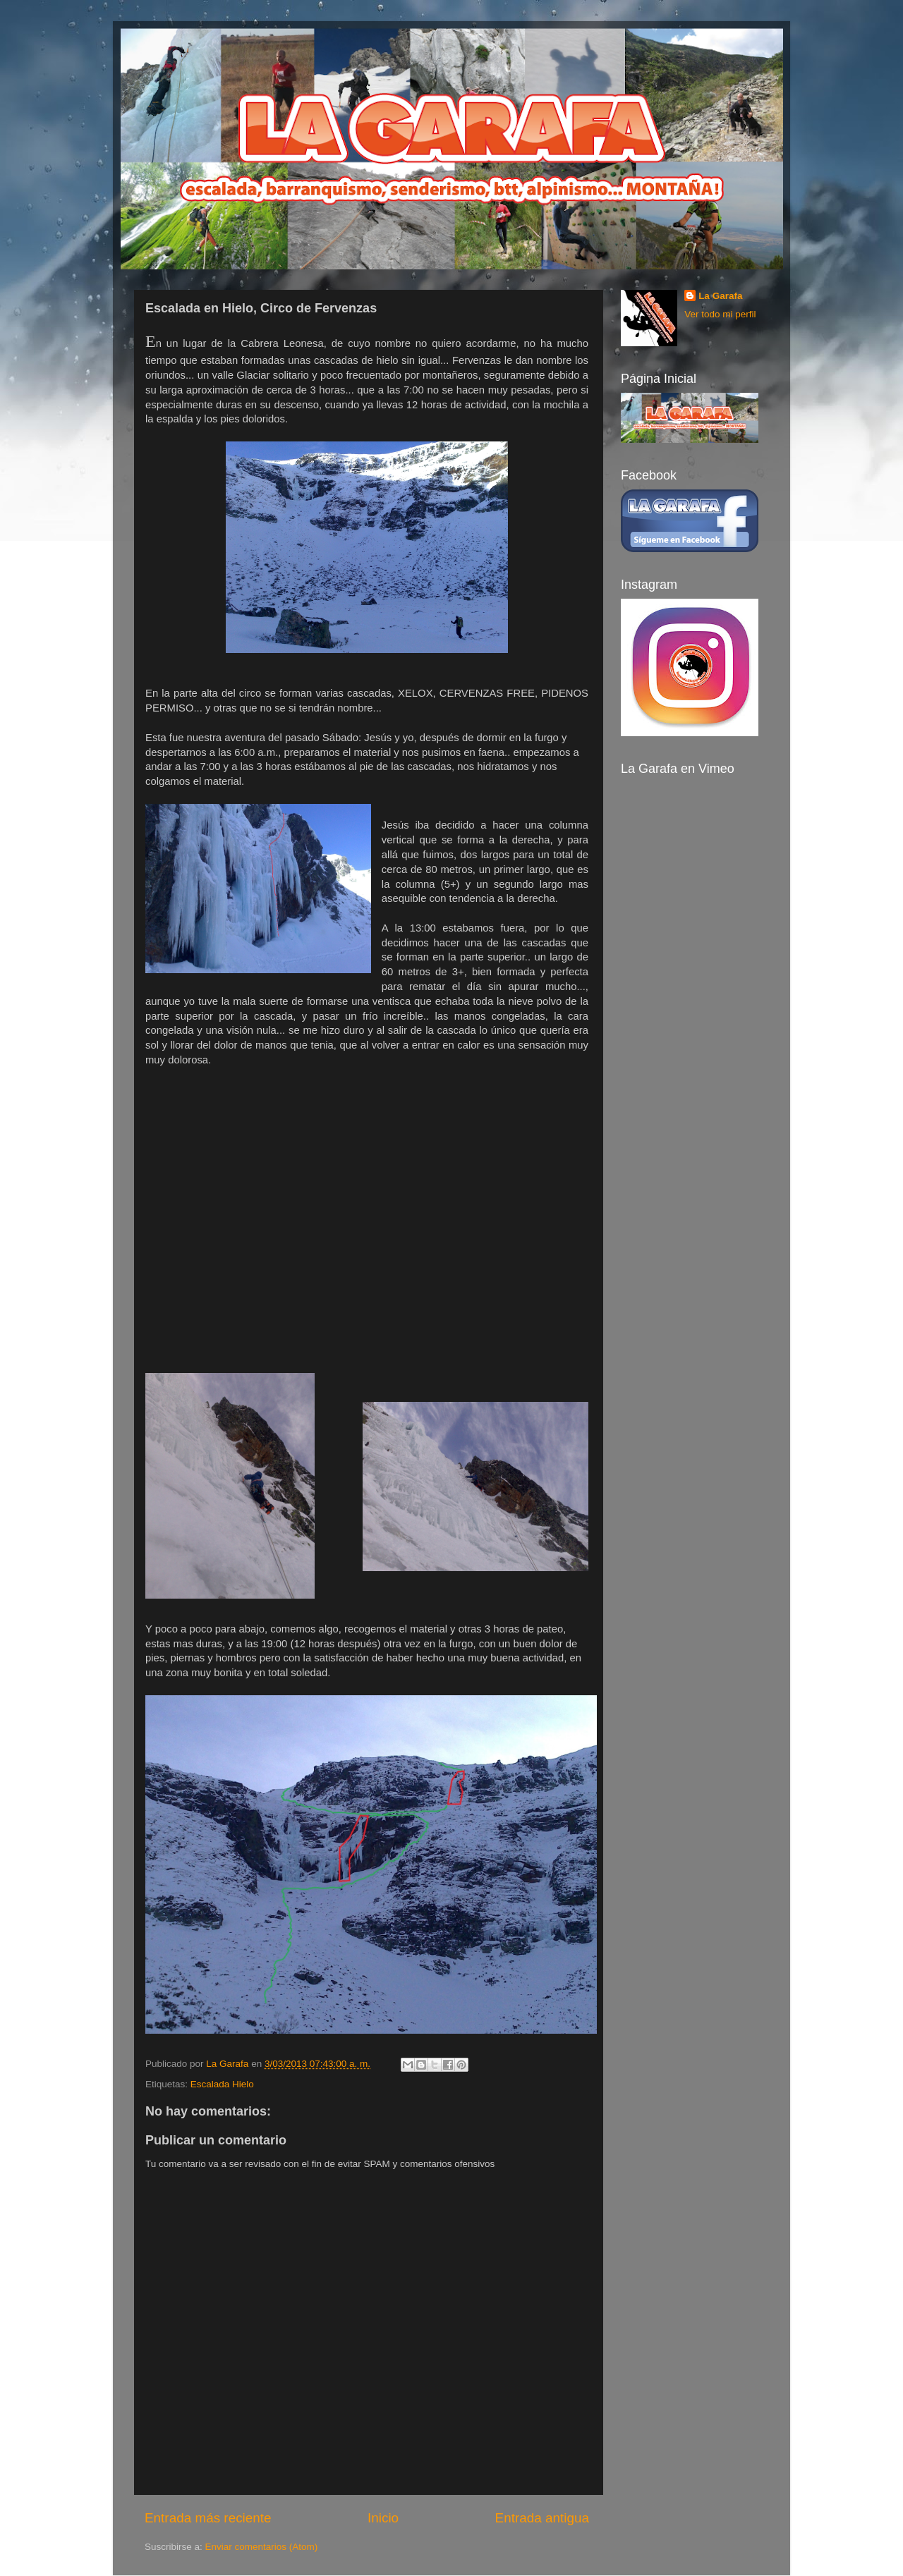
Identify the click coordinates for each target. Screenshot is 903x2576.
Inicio (383, 2517)
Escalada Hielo (222, 2084)
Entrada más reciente (208, 2517)
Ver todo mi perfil (720, 314)
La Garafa (720, 296)
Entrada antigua (542, 2517)
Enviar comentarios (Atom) (261, 2546)
